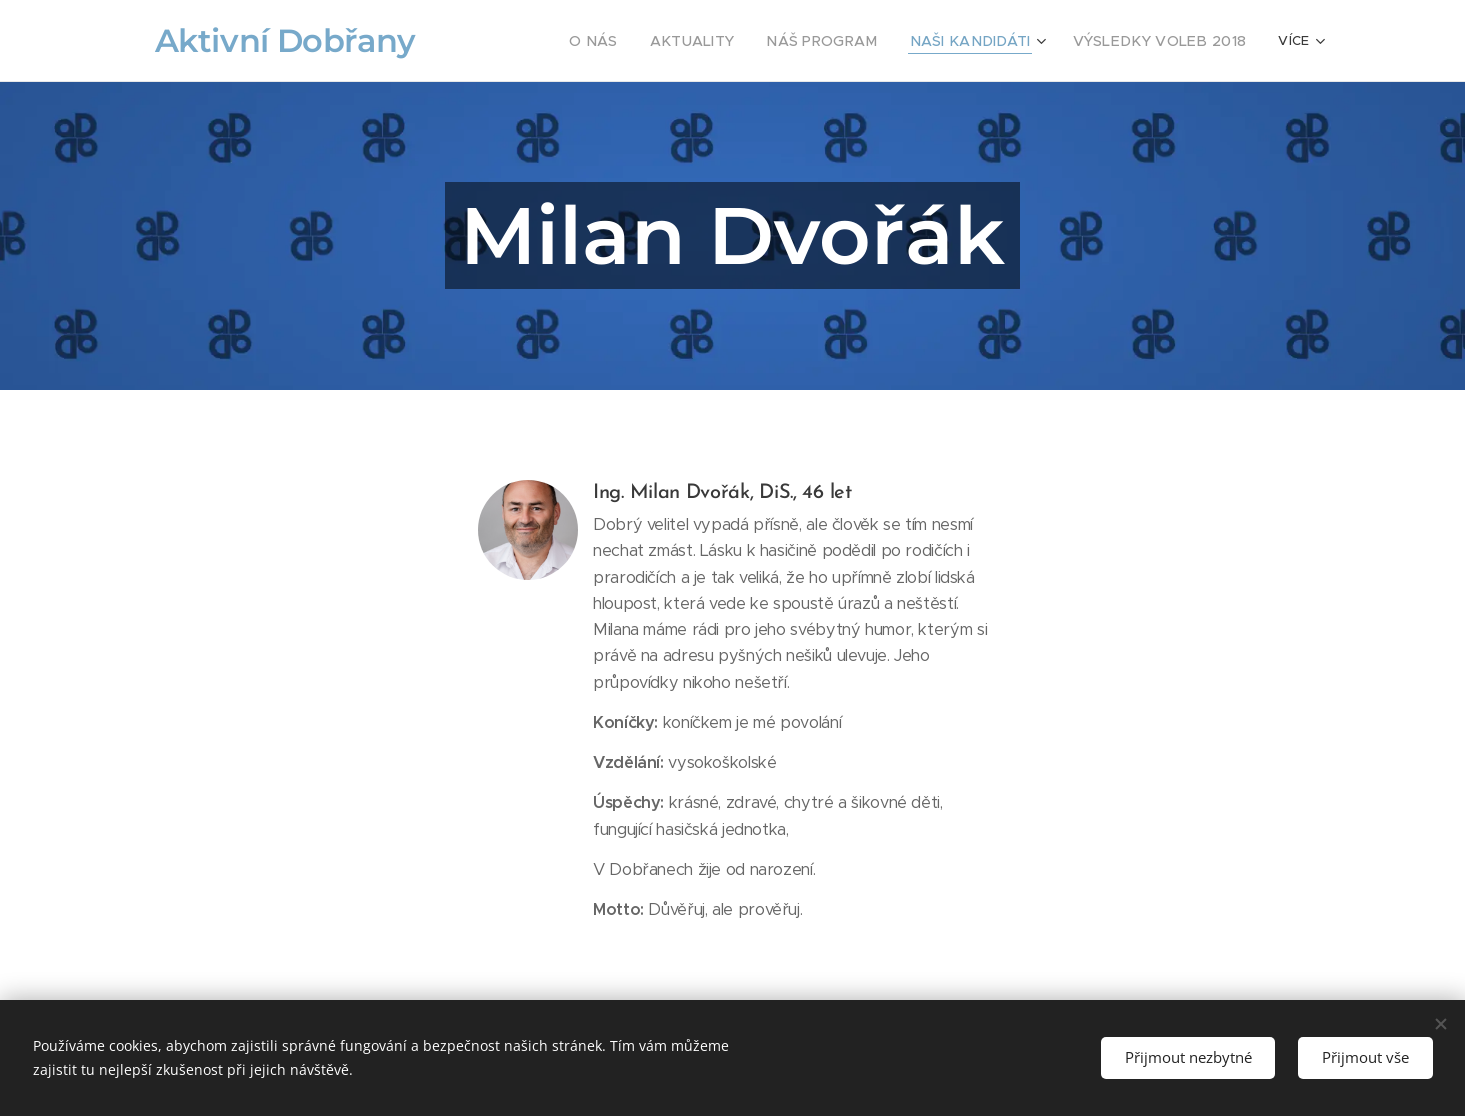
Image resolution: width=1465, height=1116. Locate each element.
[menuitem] (644, 41)
